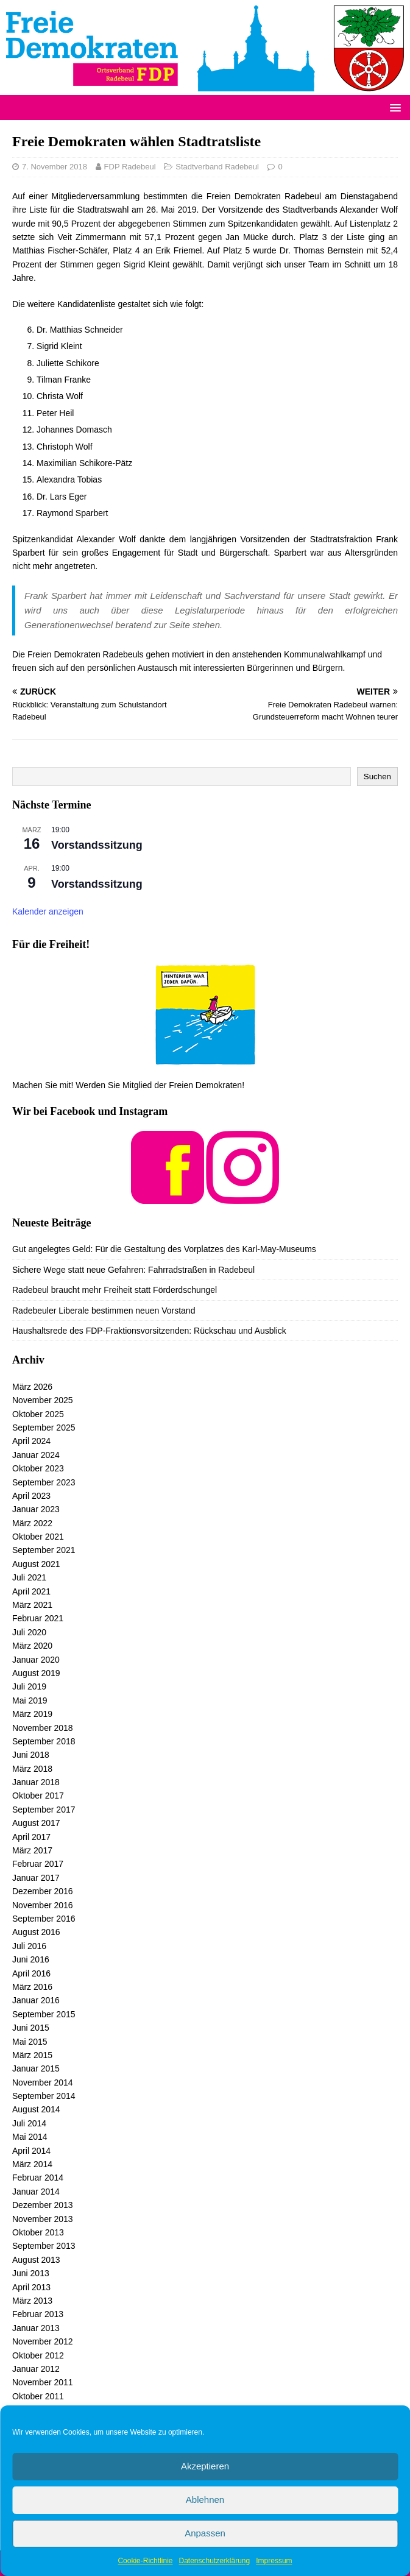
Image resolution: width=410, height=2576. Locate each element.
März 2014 (32, 2164)
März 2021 (32, 1605)
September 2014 (44, 2096)
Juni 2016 (30, 1959)
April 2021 (31, 1591)
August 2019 (36, 1673)
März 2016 (32, 1987)
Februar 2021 (37, 1618)
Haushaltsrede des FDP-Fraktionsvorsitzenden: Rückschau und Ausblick (149, 1331)
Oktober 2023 (38, 1468)
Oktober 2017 (38, 1795)
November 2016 (42, 1905)
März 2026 (32, 1387)
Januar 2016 (36, 2000)
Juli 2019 (29, 1686)
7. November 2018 (54, 166)
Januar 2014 (36, 2191)
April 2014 (31, 2151)
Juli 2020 (29, 1632)
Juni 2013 (30, 2273)
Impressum (274, 2561)
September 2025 (44, 1427)
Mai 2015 (30, 2042)
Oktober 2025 (38, 1414)
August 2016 (36, 1932)
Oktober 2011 (38, 2396)
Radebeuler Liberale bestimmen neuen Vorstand (103, 1310)
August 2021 (36, 1564)
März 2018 (32, 1769)
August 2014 (36, 2109)
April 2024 (31, 1441)
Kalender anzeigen (47, 911)
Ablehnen (205, 2499)
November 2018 (42, 1728)
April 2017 (31, 1837)
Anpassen (205, 2533)
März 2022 (32, 1523)
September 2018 (44, 1741)
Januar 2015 (36, 2068)
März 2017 (32, 1850)
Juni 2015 (30, 2028)
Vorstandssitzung (97, 845)
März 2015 (32, 2055)
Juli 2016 (29, 1946)
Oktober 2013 (38, 2232)
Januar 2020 (36, 1660)
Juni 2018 (30, 1755)
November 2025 (42, 1400)
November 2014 (42, 2082)
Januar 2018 (36, 1782)
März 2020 (32, 1646)
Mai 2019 (30, 1700)
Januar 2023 (36, 1509)
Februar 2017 (37, 1864)
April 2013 (31, 2287)
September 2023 (44, 1482)
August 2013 (36, 2260)
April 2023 (31, 1496)
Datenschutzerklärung (214, 2561)
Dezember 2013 (42, 2205)
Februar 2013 (37, 2314)
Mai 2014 (30, 2137)
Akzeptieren (205, 2466)
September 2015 (44, 2014)
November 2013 (42, 2219)
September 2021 (44, 1550)
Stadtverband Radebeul (217, 166)
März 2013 (32, 2300)
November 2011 (42, 2382)
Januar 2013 (36, 2328)
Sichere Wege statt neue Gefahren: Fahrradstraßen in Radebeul (133, 1270)
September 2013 (44, 2246)
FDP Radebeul (130, 166)
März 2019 (32, 1714)
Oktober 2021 (38, 1536)
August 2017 (36, 1823)
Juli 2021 (29, 1577)
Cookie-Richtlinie (145, 2561)
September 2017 (44, 1809)
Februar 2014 (37, 2177)
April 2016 (31, 1973)
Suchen (377, 776)
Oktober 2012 (38, 2355)
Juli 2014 (29, 2123)
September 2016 (44, 1918)
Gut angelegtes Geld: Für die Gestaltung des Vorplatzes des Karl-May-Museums (164, 1249)
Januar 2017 (36, 1878)
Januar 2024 (36, 1455)
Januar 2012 (36, 2369)
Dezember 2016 (42, 1891)
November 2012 (42, 2341)
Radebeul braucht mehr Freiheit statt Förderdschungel (114, 1290)
